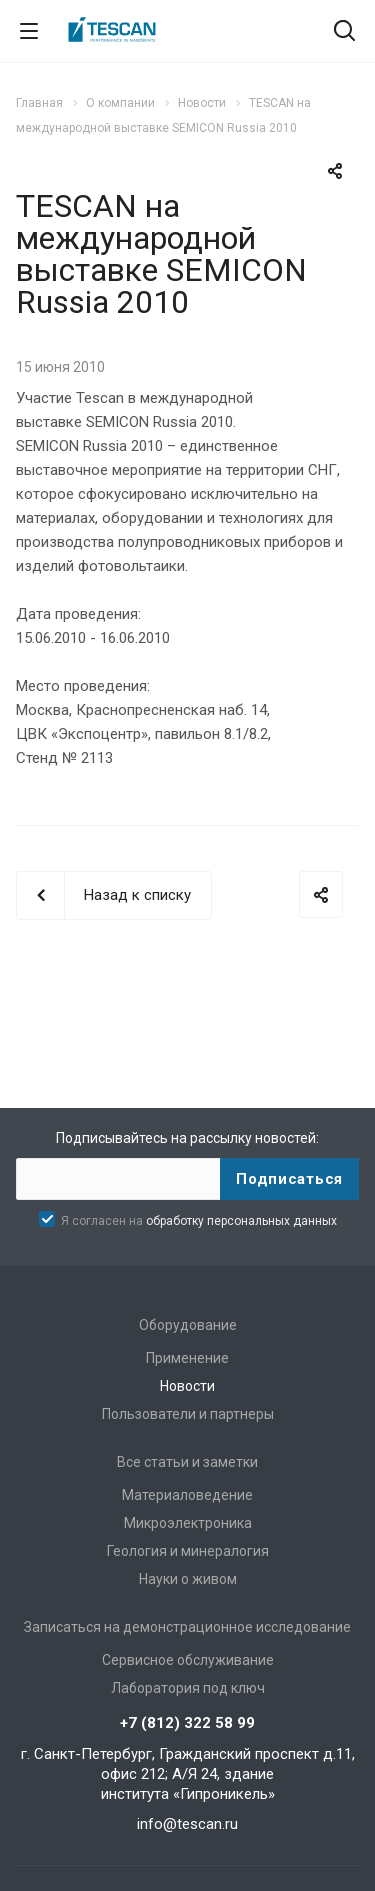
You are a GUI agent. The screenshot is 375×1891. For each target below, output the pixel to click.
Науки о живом (188, 1579)
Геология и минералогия (188, 1551)
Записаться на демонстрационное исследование (187, 1627)
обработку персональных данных (241, 1221)
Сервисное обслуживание (188, 1660)
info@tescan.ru (187, 1824)
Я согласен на (199, 1221)
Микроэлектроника (188, 1523)
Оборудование (188, 1325)
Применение (187, 1358)
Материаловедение (187, 1495)
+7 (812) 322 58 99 (187, 1723)
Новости (187, 1386)
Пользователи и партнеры (188, 1414)
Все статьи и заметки (187, 1462)
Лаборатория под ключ (188, 1688)
